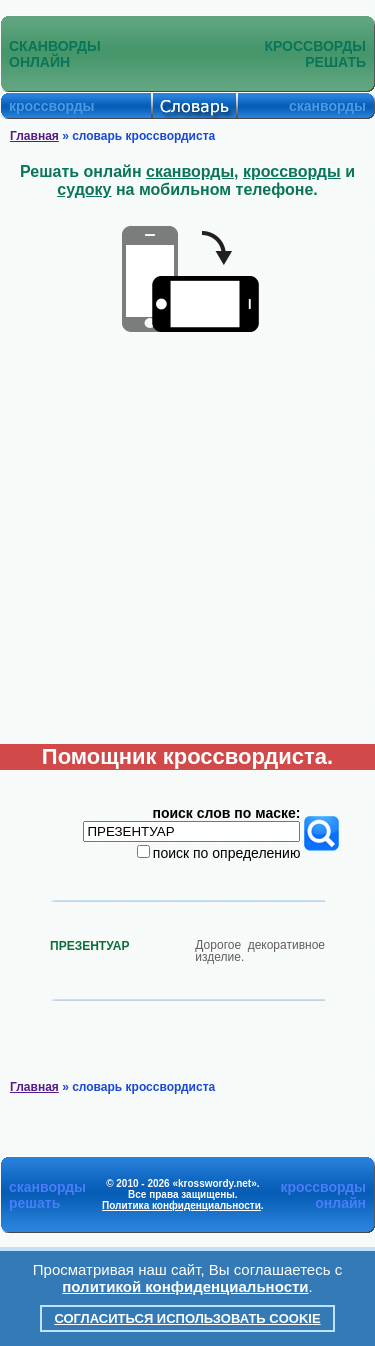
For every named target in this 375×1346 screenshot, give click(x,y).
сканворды (190, 171)
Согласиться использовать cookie (187, 1318)
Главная (34, 136)
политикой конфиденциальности (185, 1286)
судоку (84, 189)
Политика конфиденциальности (181, 1205)
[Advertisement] (187, 546)
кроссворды (292, 171)
